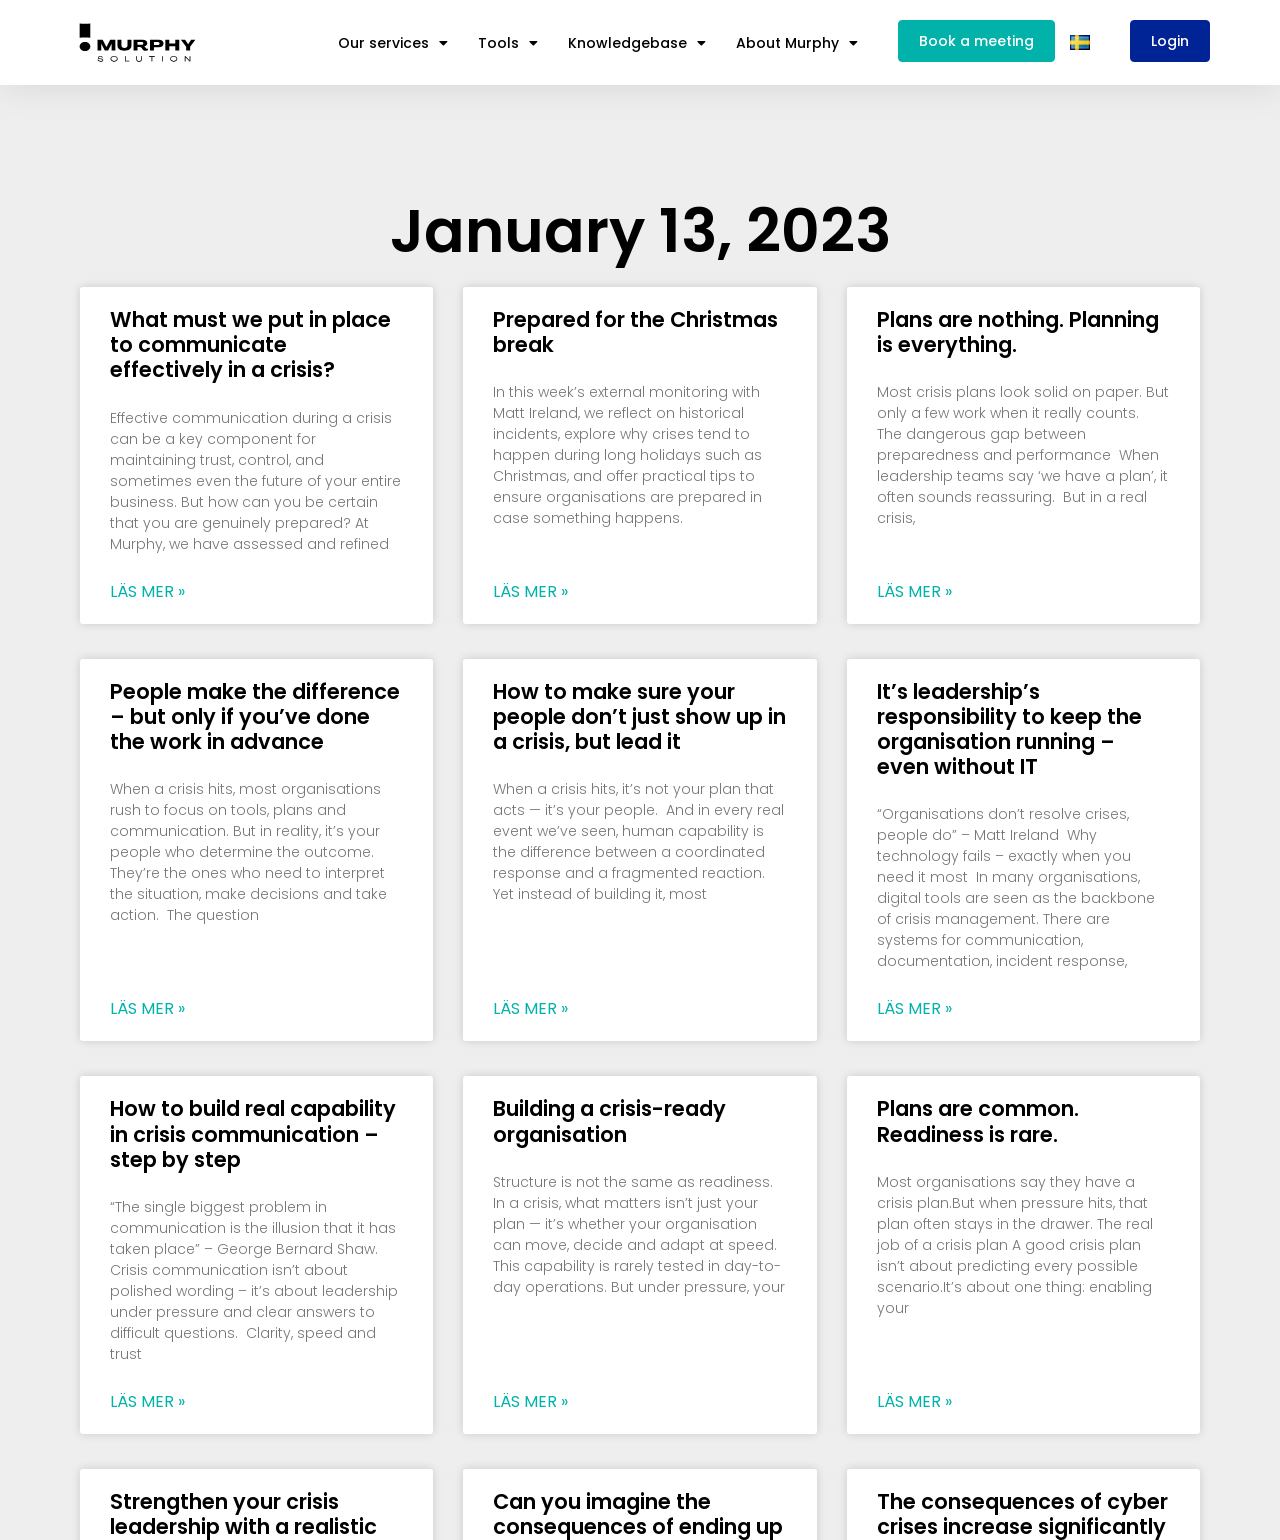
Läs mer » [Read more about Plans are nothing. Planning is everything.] (914, 591)
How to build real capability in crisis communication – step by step (253, 1133)
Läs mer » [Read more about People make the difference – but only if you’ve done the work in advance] (147, 1008)
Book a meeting (976, 41)
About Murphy (797, 43)
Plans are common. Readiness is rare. (978, 1121)
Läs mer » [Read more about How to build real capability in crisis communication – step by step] (147, 1401)
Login (1170, 41)
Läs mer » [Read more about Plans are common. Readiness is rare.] (914, 1401)
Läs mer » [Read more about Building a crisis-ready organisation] (530, 1401)
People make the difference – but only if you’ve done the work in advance (255, 716)
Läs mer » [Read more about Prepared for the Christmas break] (530, 591)
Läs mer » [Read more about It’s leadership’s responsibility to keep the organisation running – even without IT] (914, 1008)
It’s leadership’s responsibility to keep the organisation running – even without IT (1009, 729)
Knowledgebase (637, 43)
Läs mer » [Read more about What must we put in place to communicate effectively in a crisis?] (147, 591)
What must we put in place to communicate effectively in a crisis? (250, 344)
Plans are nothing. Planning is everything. (1018, 332)
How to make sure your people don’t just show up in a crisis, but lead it (639, 716)
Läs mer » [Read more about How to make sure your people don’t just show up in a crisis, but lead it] (530, 1008)
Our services (393, 43)
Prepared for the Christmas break (635, 332)
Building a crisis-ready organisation (609, 1121)
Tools (508, 43)
